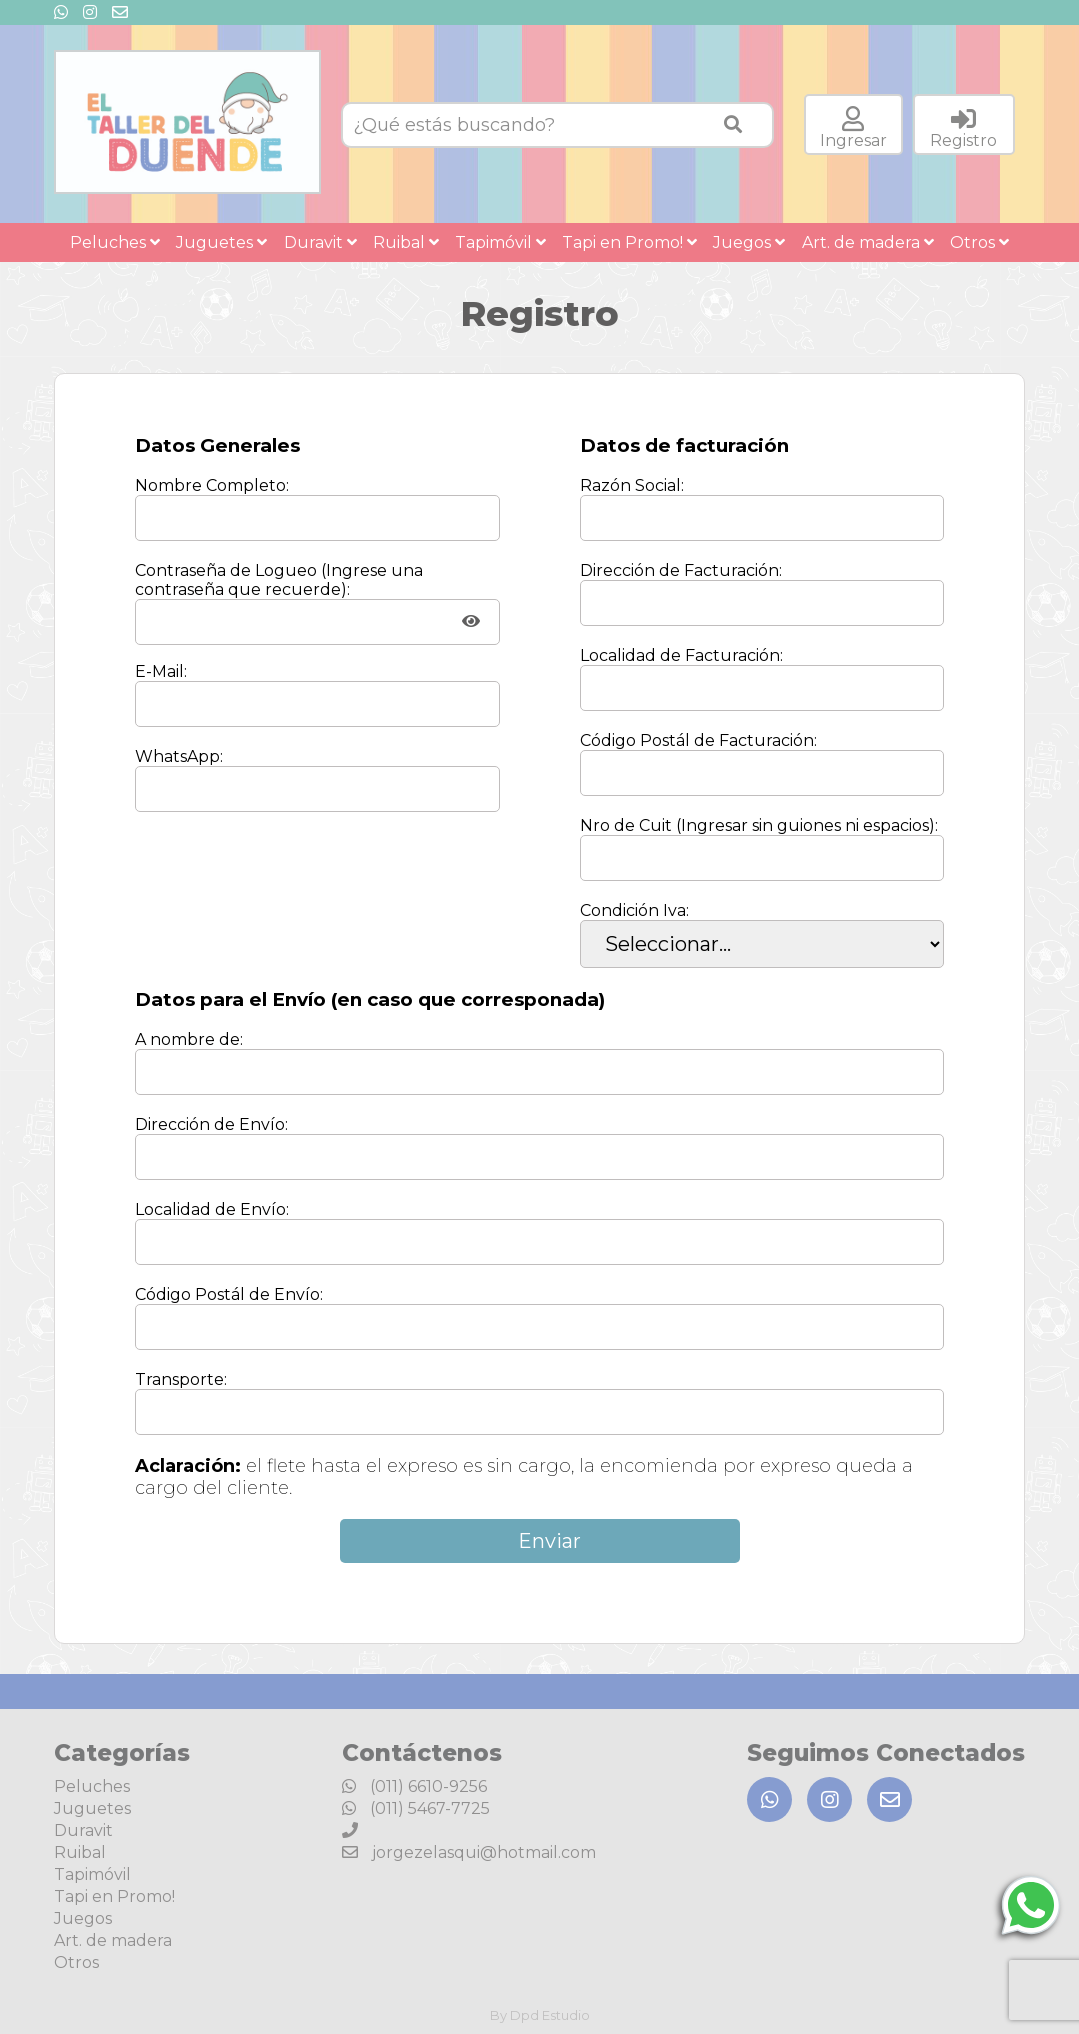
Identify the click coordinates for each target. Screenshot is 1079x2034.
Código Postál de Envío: (229, 1294)
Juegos (749, 242)
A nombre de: (189, 1039)
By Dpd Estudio (540, 2015)
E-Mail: (161, 671)
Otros (979, 242)
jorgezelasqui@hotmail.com (469, 1852)
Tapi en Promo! (629, 242)
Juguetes (221, 242)
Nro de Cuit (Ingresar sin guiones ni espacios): (759, 825)
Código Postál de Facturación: (698, 740)
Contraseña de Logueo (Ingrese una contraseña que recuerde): (279, 580)
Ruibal (406, 242)
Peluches (115, 242)
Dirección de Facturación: (681, 570)
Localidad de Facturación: (681, 655)
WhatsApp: (179, 756)
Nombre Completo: (212, 485)
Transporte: (181, 1379)
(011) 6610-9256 (414, 1786)
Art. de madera (868, 242)
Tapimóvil (500, 242)
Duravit (320, 242)
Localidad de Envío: (212, 1209)
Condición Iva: (634, 910)
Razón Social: (632, 485)
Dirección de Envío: (211, 1124)
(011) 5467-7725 (416, 1808)
